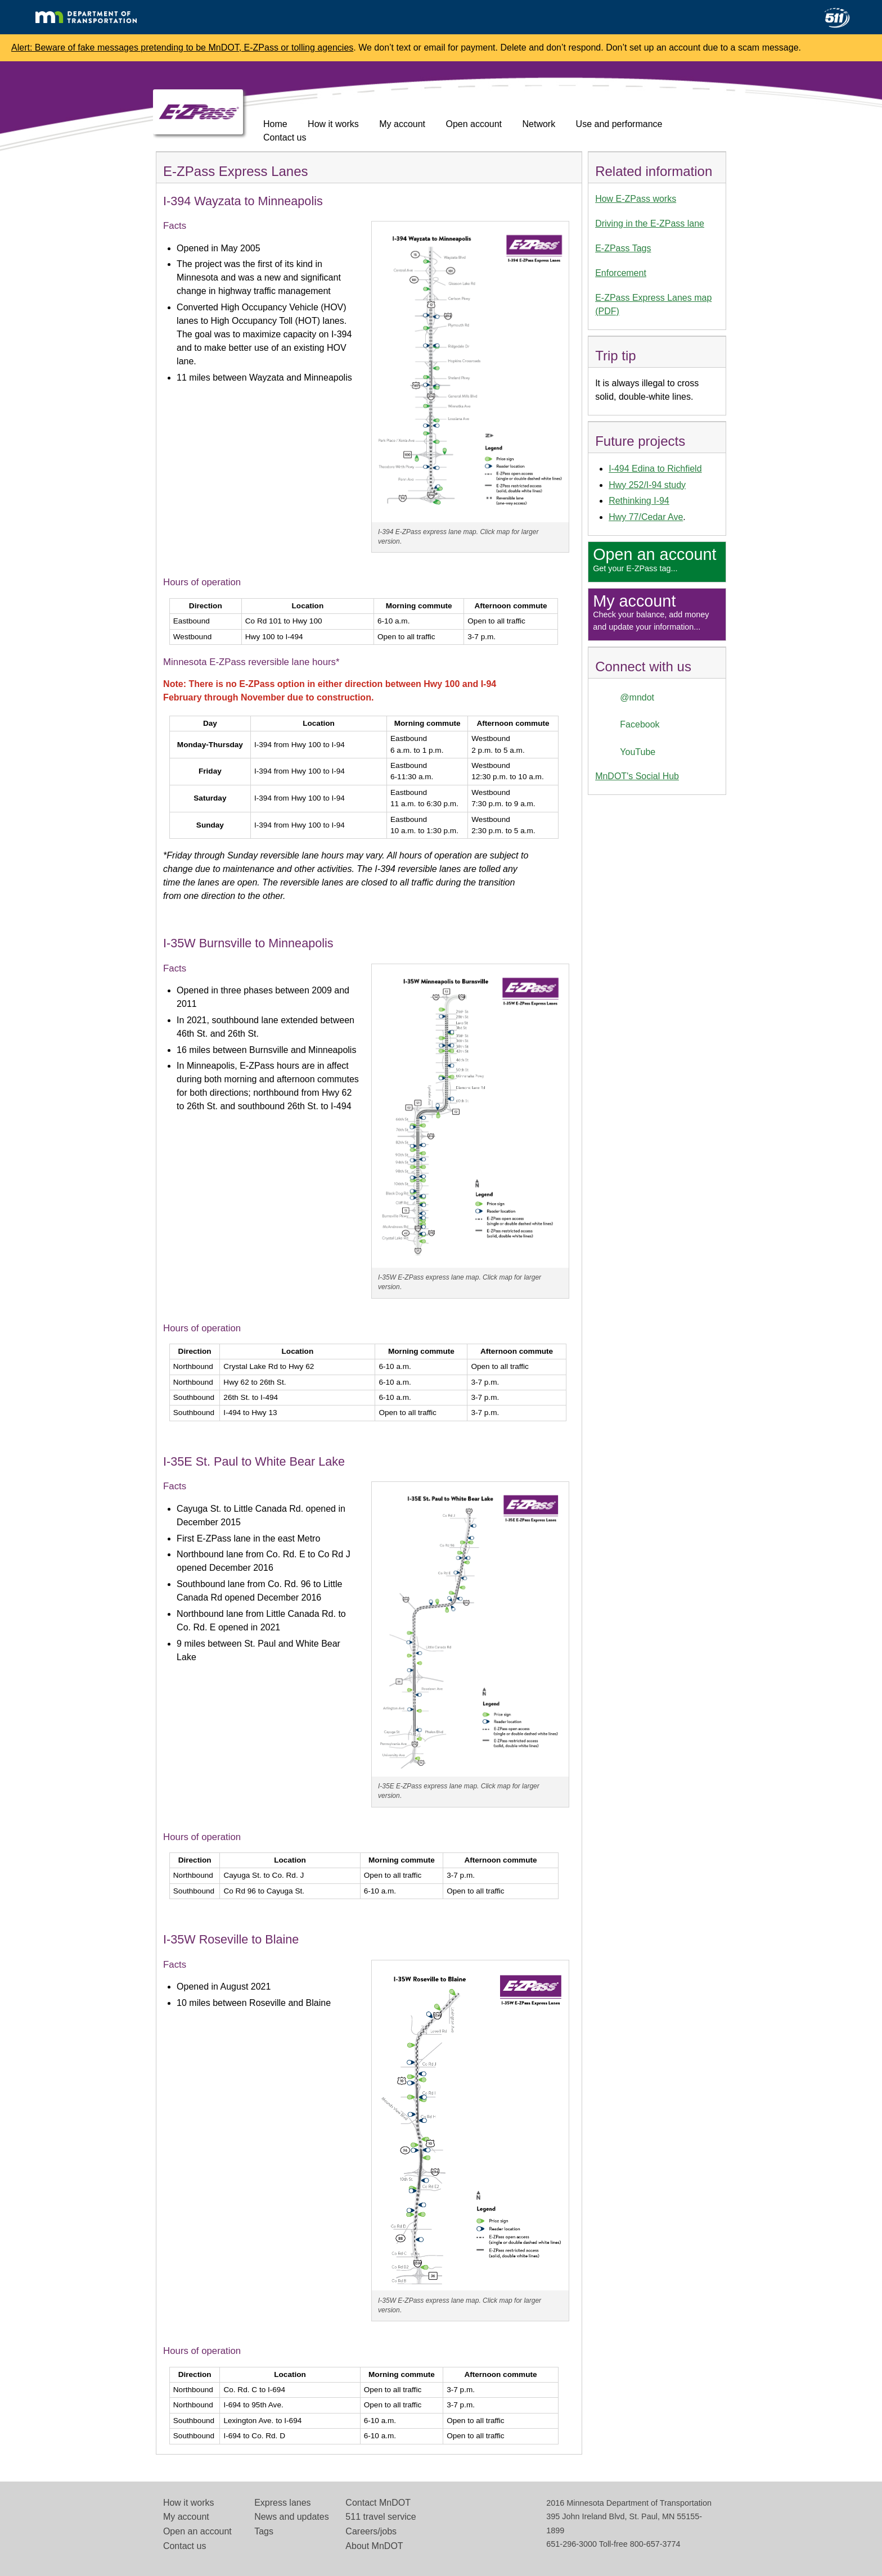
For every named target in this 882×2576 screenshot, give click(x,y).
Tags (263, 2531)
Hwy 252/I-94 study (647, 485)
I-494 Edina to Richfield (655, 468)
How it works (333, 124)
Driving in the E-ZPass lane (649, 223)
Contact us (284, 137)
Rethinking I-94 (639, 500)
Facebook (639, 724)
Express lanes (282, 2502)
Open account (474, 124)
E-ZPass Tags (623, 248)
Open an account (197, 2531)
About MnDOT (374, 2546)
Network (538, 124)
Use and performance (619, 124)
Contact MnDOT (378, 2502)
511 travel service (380, 2516)
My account (402, 124)
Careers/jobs (371, 2531)
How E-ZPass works (635, 199)
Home (275, 124)
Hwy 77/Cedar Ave (646, 517)
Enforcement (620, 273)
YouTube (637, 752)
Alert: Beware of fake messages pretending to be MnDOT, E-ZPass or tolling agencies (182, 47)
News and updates (291, 2516)
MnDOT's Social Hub (637, 776)
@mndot (637, 697)
